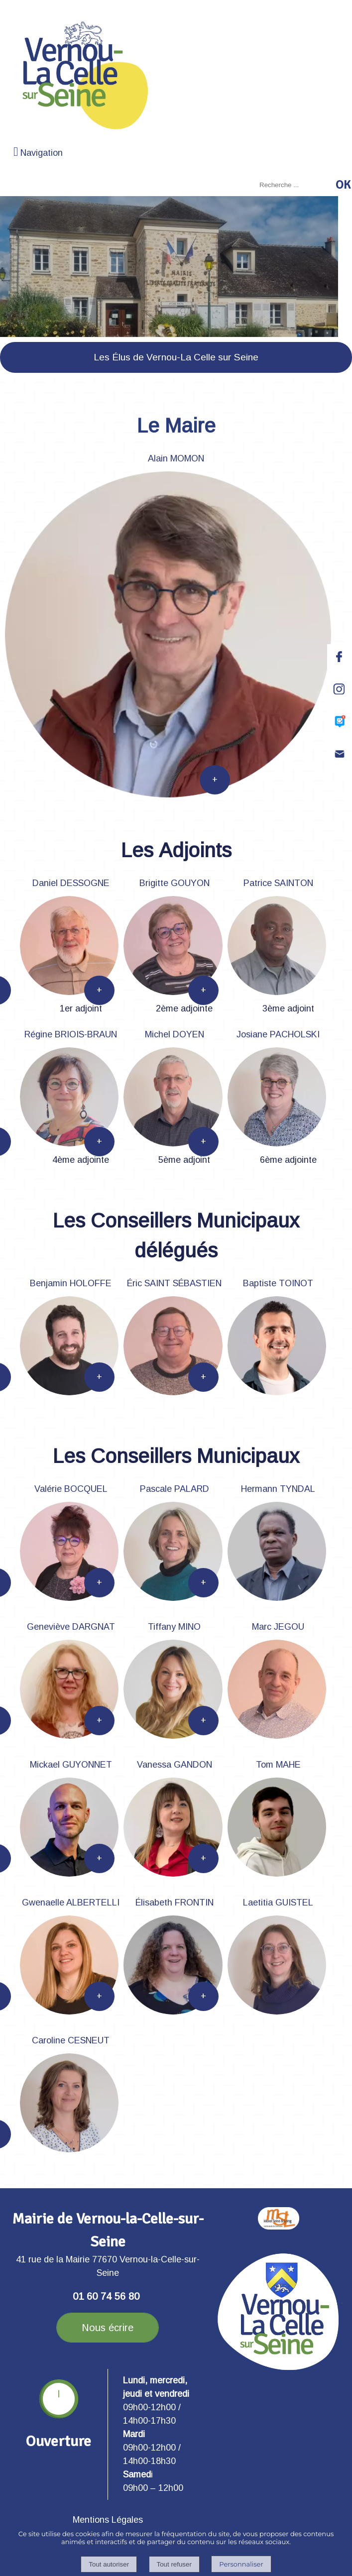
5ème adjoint (184, 1160)
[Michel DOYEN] (174, 1036)
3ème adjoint (288, 1008)
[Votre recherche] (294, 185)
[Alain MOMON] (176, 460)
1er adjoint (81, 1008)
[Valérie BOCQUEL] (70, 1490)
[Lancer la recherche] (343, 184)
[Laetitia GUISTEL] (278, 1904)
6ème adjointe (288, 1160)
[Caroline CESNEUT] (70, 2042)
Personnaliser (241, 2564)
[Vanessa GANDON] (174, 1766)
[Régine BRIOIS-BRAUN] (70, 1036)
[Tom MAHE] (278, 1766)
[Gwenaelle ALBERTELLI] (70, 1904)
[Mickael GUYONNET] (70, 1766)
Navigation (41, 153)
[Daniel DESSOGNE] (70, 885)
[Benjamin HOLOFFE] (70, 1285)
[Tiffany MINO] (174, 1628)
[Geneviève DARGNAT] (70, 1628)
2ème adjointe (184, 1008)
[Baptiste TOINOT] (278, 1285)
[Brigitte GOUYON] (174, 885)
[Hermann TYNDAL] (278, 1490)
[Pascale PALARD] (174, 1490)
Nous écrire (107, 2327)
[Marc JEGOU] (278, 1628)
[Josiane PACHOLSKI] (278, 1036)
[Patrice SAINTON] (278, 885)
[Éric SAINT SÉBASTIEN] (174, 1285)
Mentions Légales (108, 2520)
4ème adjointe (80, 1160)
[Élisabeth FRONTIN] (174, 1904)
